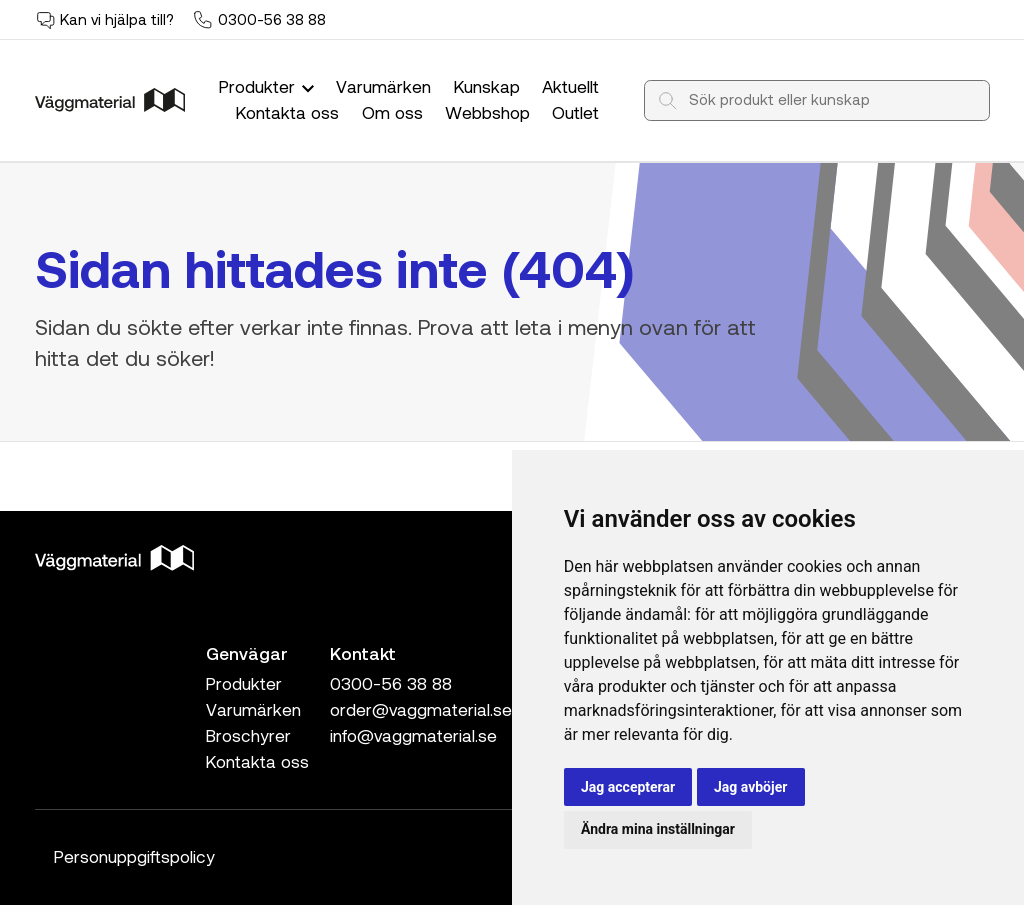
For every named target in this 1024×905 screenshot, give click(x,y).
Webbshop (487, 112)
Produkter (269, 86)
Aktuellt (570, 86)
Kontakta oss (287, 112)
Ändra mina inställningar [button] (658, 829)
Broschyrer (248, 735)
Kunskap (487, 86)
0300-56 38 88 (272, 19)
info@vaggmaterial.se (413, 735)
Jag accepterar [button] (628, 787)
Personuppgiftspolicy (134, 856)
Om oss (392, 112)
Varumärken (383, 86)
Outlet (575, 112)
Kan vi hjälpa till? (117, 19)
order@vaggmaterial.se (421, 709)
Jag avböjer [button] (750, 787)
